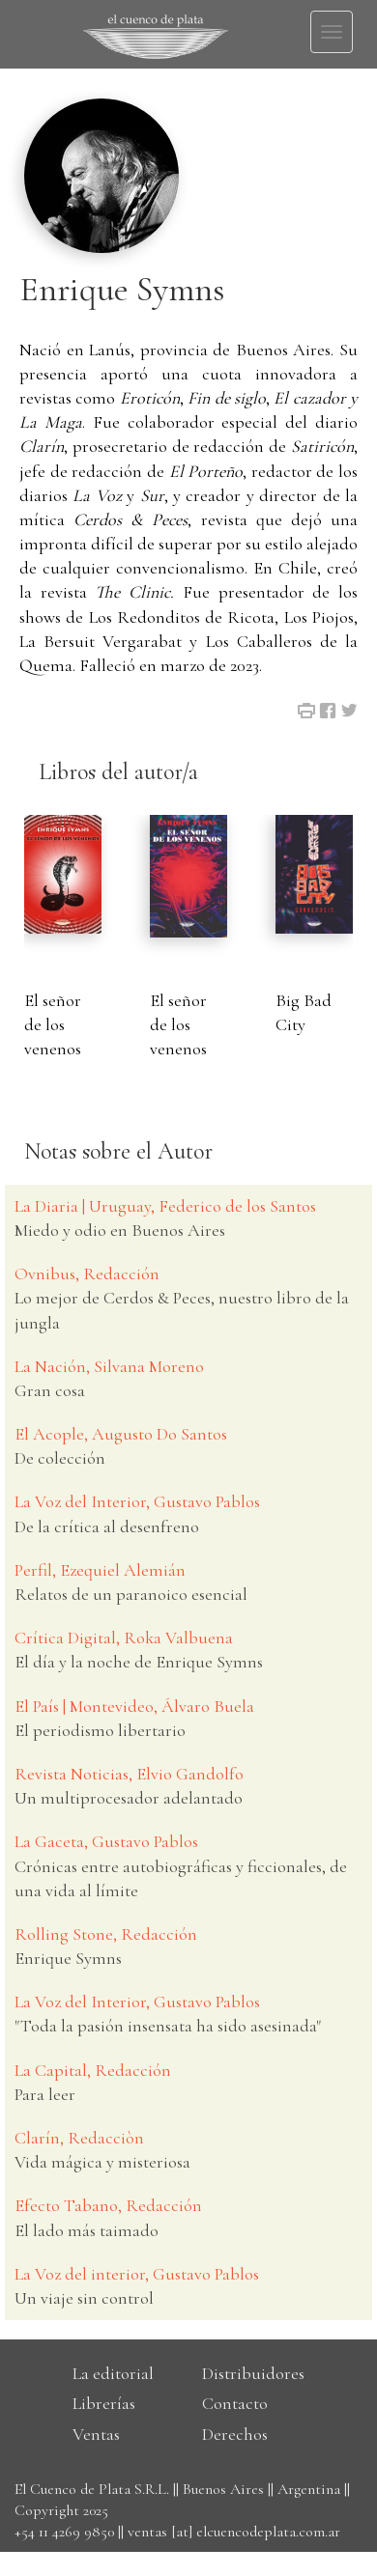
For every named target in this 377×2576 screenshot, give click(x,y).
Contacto (235, 2403)
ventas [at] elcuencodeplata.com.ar (234, 2531)
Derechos (235, 2434)
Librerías (103, 2403)
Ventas (96, 2434)
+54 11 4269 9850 (64, 2531)
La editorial (113, 2373)
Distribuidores (253, 2373)
